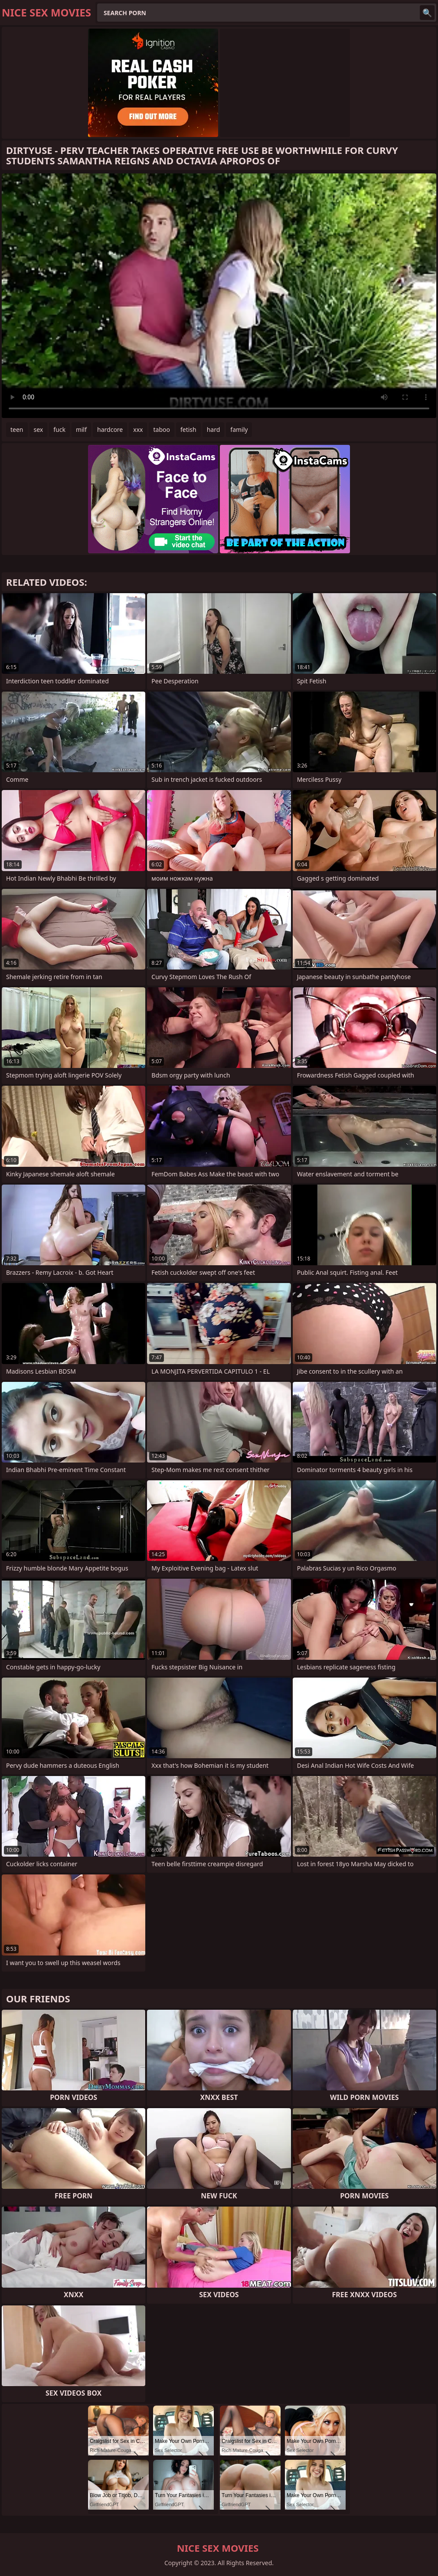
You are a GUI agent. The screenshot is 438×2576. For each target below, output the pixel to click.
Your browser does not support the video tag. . (219, 295)
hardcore (110, 429)
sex (38, 429)
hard (213, 429)
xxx (138, 429)
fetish (188, 429)
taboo (161, 429)
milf (81, 429)
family (239, 429)
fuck (59, 429)
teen (16, 429)
